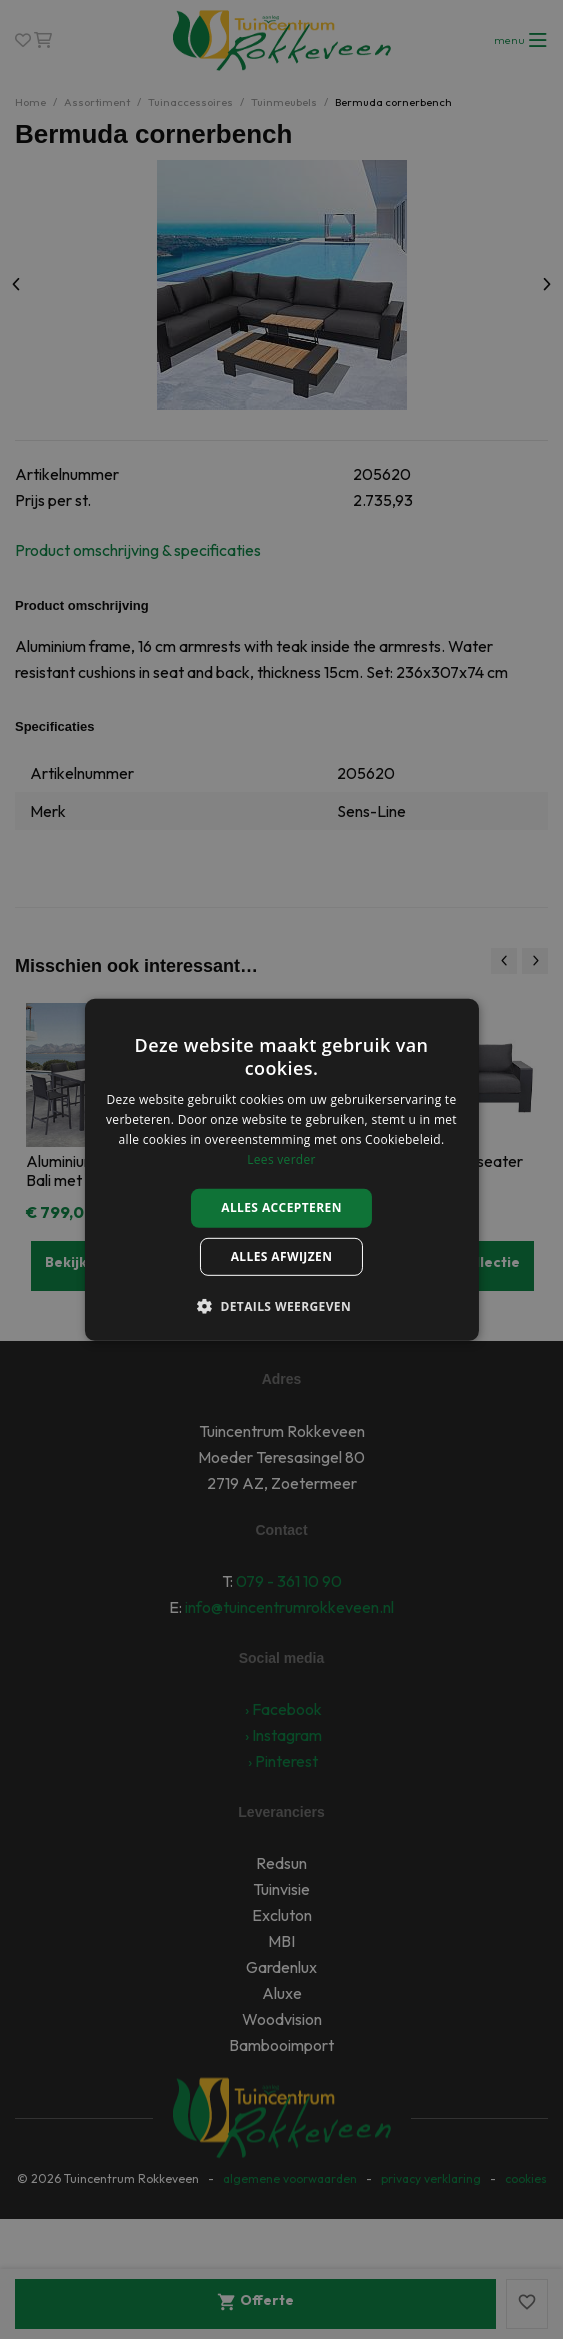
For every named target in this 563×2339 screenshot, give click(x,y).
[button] (281, 1306)
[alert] (281, 1169)
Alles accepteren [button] (281, 1207)
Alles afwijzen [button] (282, 1256)
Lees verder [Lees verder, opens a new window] (281, 1158)
